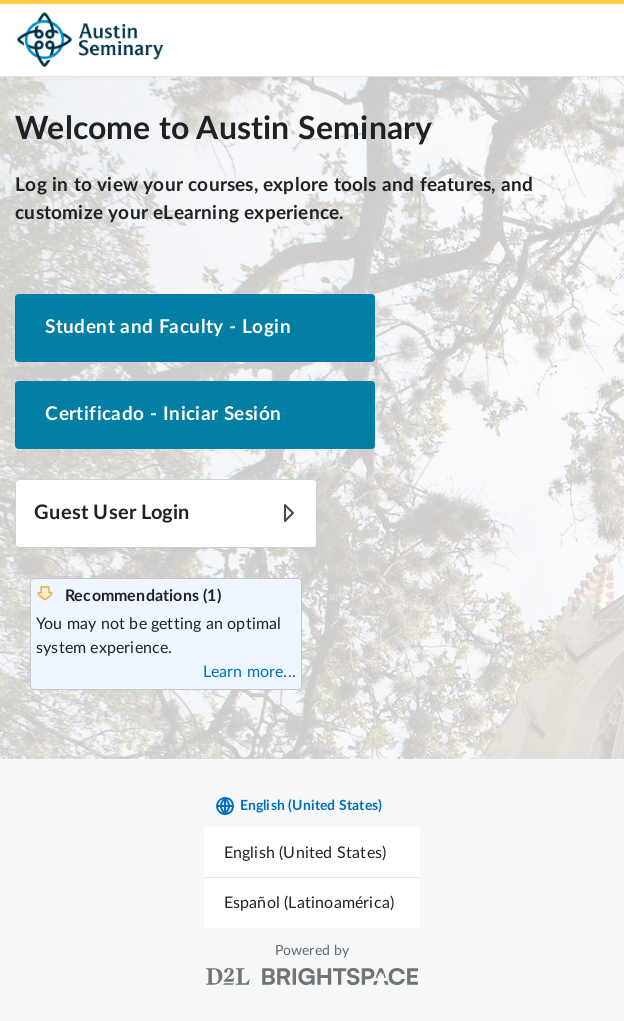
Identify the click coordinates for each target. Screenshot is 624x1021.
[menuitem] (312, 852)
